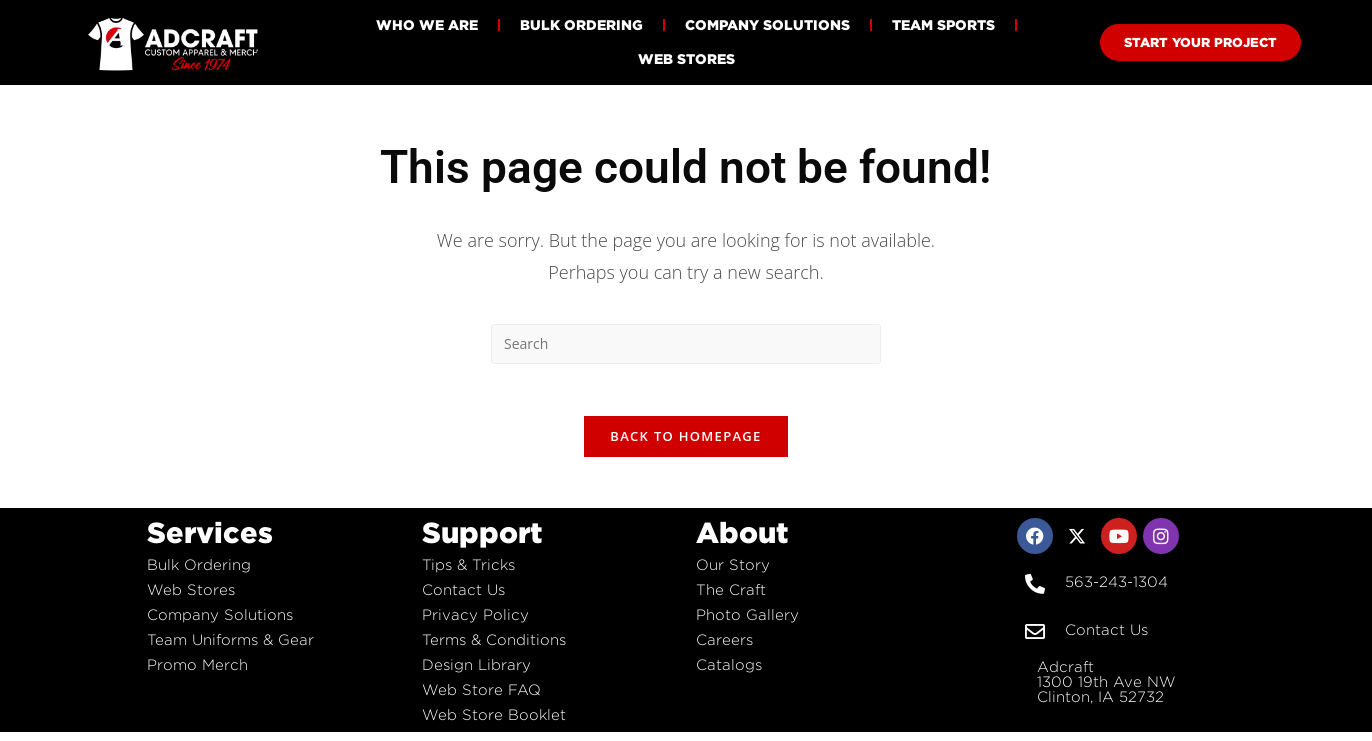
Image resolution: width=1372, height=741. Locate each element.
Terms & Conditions (494, 648)
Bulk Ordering (581, 24)
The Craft (731, 598)
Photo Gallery (747, 623)
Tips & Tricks (468, 573)
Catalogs (729, 673)
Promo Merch (197, 673)
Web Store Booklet (494, 723)
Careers (724, 648)
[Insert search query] (686, 344)
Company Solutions (767, 24)
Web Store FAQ (481, 698)
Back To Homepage (685, 445)
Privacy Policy (475, 623)
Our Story (733, 573)
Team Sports (943, 24)
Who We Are (427, 24)
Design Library (476, 673)
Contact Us (463, 598)
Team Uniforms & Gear (230, 648)
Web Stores (686, 58)
